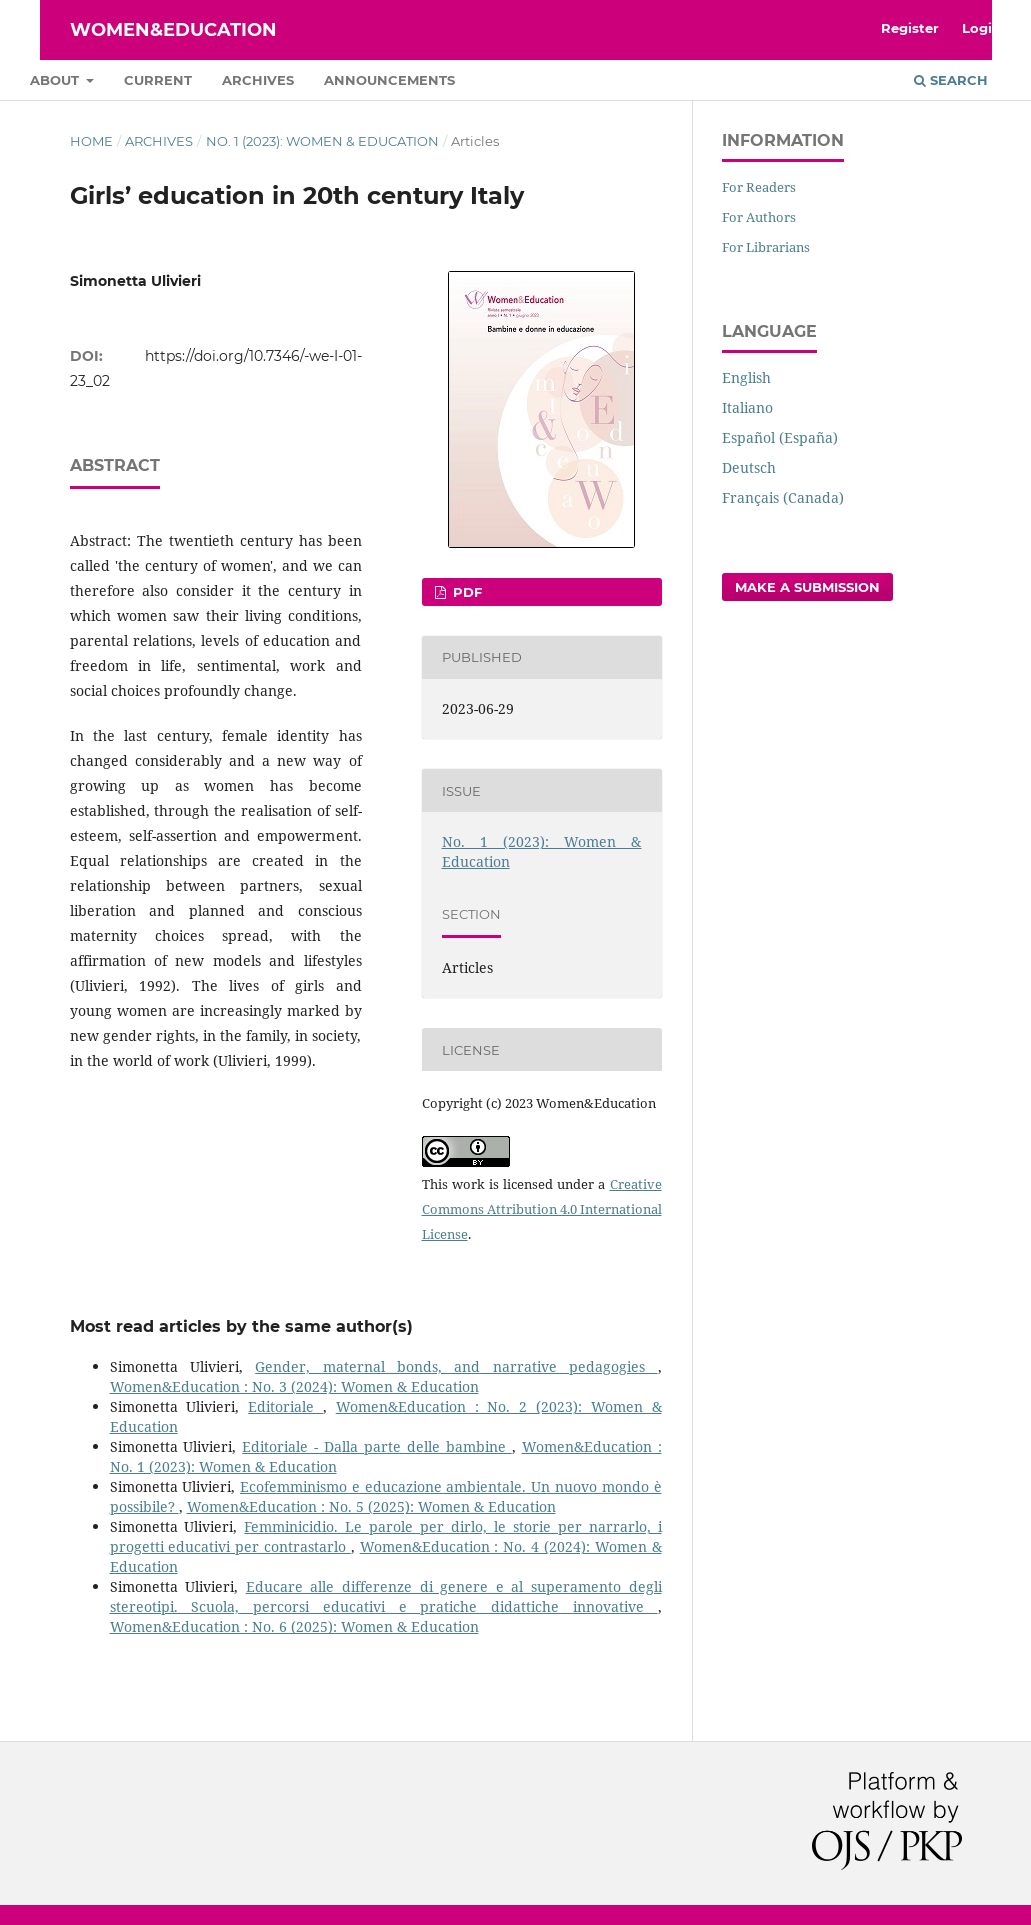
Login (981, 28)
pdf (465, 592)
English (746, 377)
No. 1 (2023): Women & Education (322, 141)
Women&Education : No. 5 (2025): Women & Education (371, 1506)
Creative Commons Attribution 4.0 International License (542, 1209)
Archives (258, 80)
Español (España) (780, 437)
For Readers (759, 187)
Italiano (747, 407)
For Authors (759, 217)
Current (158, 80)
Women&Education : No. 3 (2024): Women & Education (294, 1386)
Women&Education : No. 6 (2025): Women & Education (294, 1626)
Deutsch (749, 467)
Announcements (389, 80)
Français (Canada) (783, 497)
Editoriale (285, 1406)
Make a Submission (807, 587)
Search (951, 80)
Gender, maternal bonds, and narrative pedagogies (456, 1366)
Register (910, 28)
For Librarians (766, 247)
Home (91, 141)
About (56, 80)
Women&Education (173, 30)
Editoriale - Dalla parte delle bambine (376, 1446)
